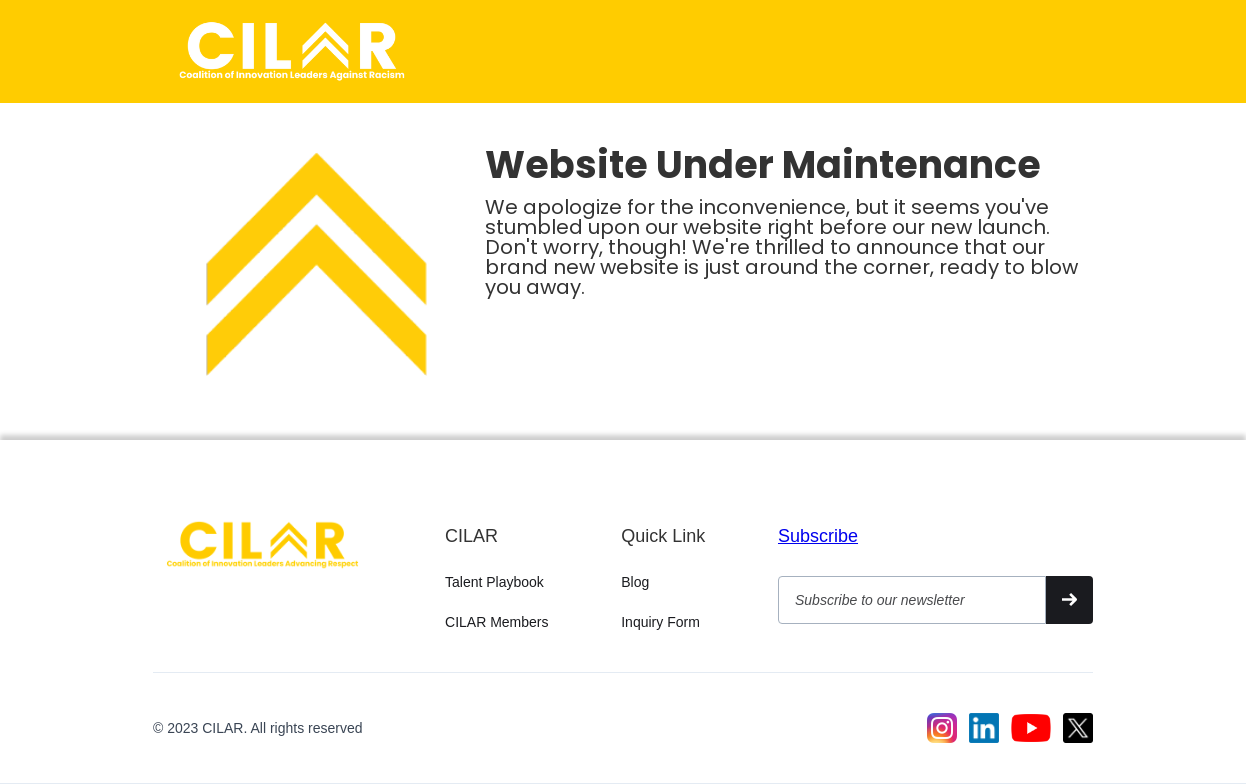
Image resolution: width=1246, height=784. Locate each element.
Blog (635, 582)
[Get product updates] (912, 600)
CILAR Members (496, 622)
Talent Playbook (494, 582)
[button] (1068, 47)
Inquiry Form (660, 622)
